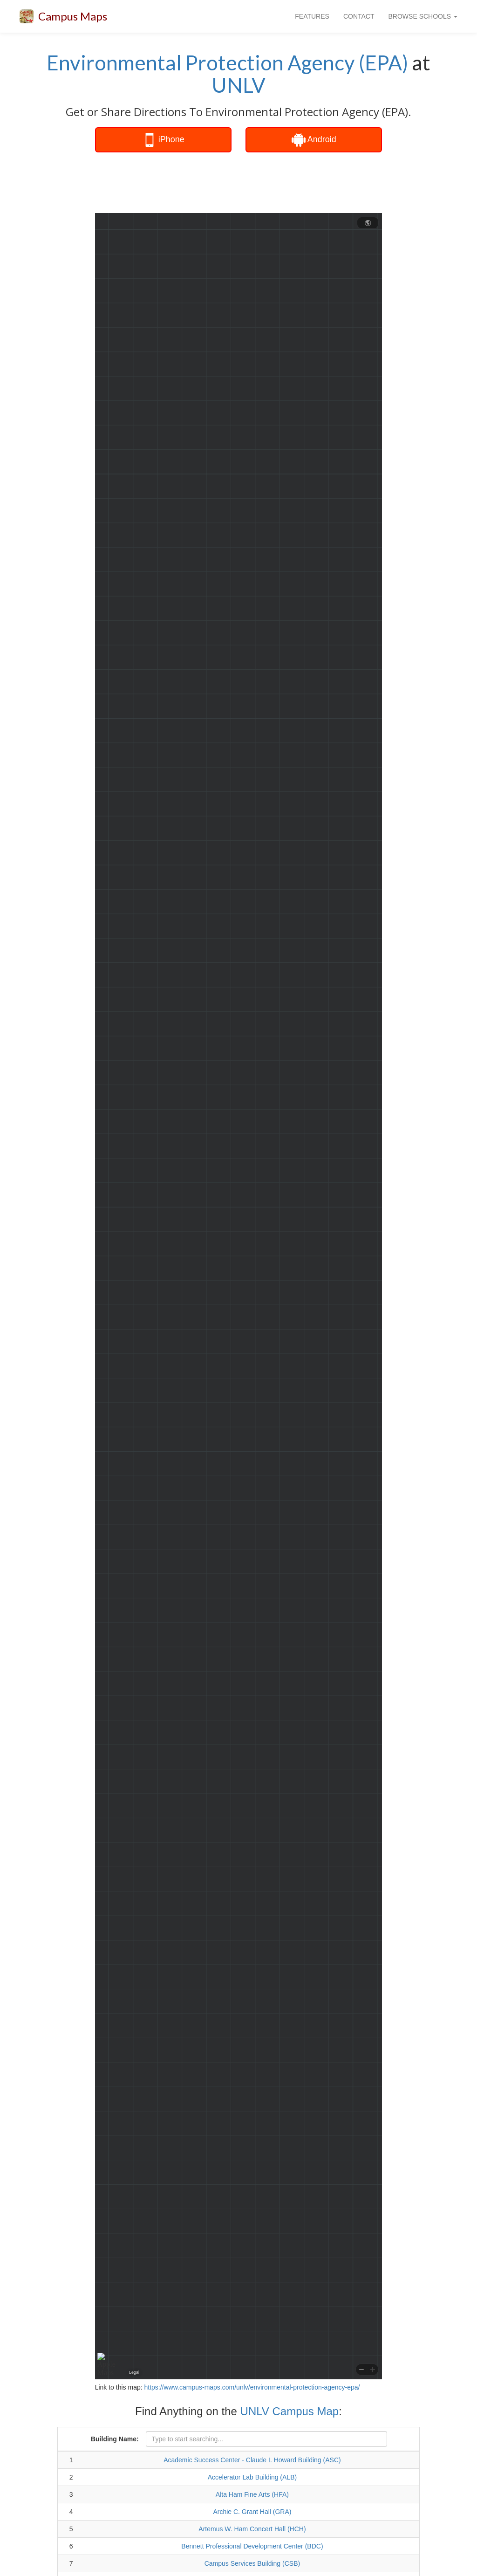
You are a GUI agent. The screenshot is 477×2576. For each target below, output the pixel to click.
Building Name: (115, 2439)
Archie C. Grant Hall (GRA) (252, 2511)
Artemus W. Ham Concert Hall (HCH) (252, 2529)
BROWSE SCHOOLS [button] (422, 16)
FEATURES (312, 16)
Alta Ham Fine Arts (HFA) (252, 2494)
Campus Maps (72, 16)
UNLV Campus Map (289, 2411)
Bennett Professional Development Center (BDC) (252, 2546)
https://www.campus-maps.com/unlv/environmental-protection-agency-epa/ (252, 2387)
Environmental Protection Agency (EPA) (227, 62)
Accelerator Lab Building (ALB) (252, 2477)
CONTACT (359, 16)
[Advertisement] (257, 183)
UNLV (238, 85)
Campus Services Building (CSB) (252, 2563)
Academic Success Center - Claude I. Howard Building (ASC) (252, 2460)
